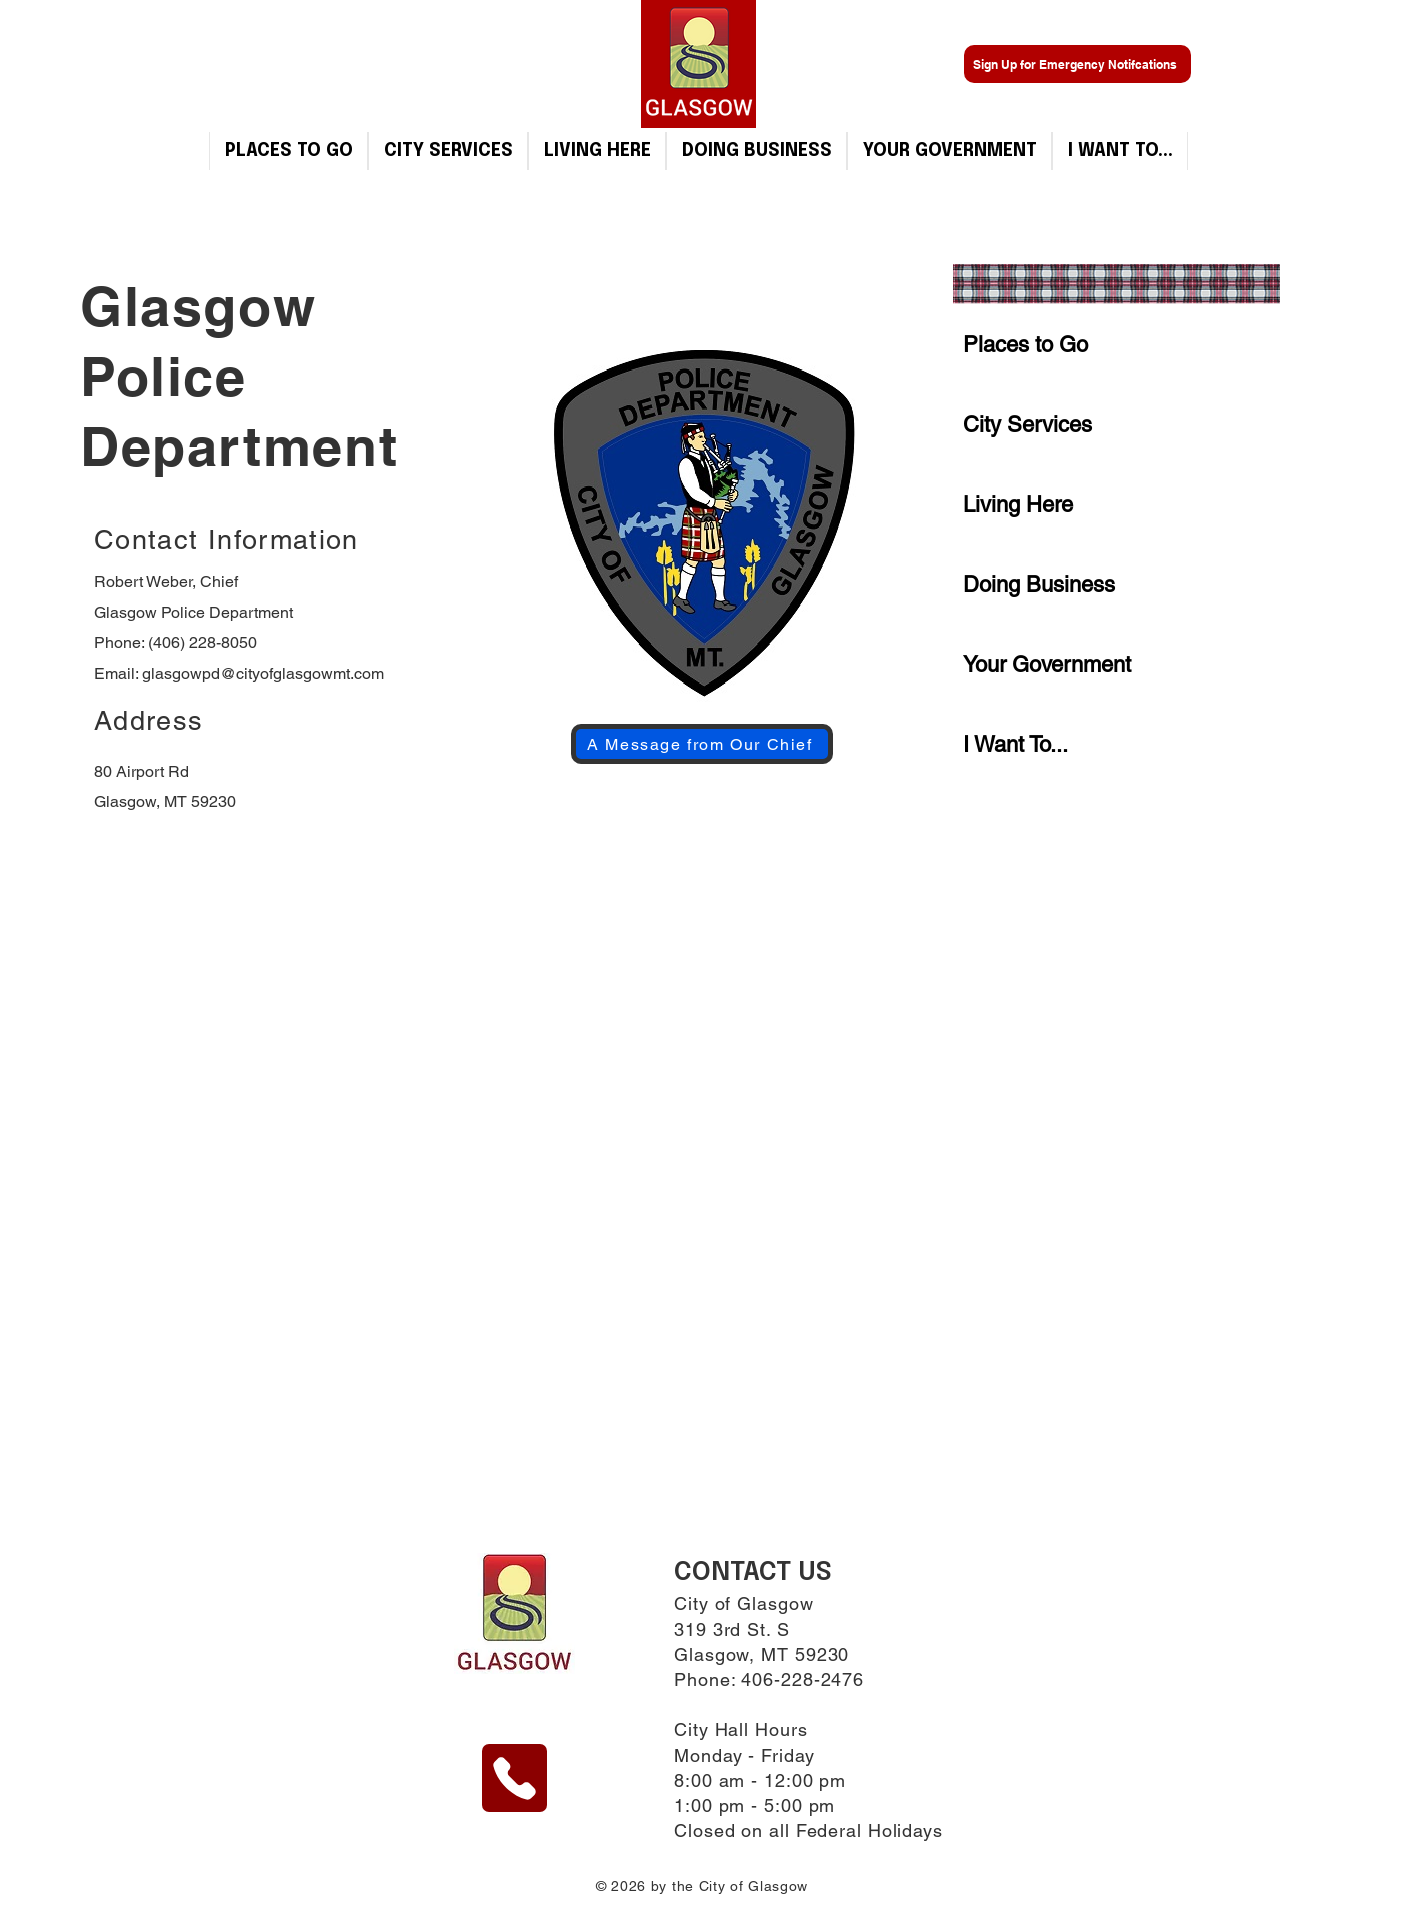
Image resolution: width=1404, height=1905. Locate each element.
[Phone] (514, 1778)
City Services (1027, 424)
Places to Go (1025, 344)
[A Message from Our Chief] (702, 744)
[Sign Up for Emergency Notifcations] (1077, 64)
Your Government (1047, 664)
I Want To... (1015, 744)
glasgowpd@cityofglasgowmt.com (263, 673)
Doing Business (1039, 584)
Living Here (1018, 504)
